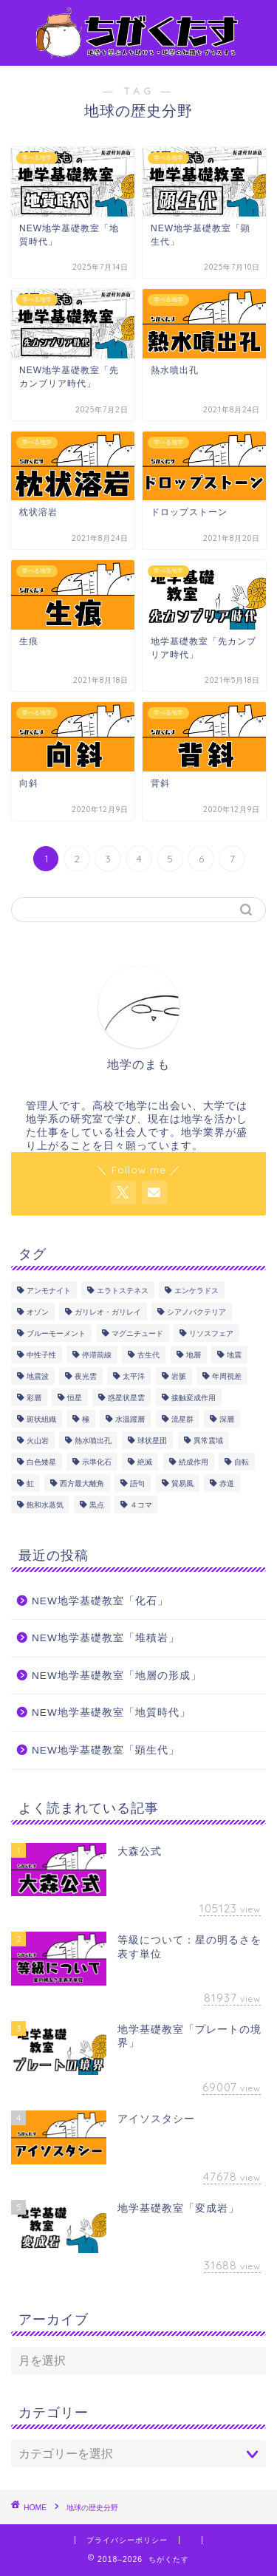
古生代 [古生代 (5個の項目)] (148, 1355)
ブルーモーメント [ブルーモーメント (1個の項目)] (56, 1333)
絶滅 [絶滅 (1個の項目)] (144, 1462)
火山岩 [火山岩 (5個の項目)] (38, 1441)
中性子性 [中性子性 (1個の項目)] (41, 1355)
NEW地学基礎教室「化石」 (100, 1600)
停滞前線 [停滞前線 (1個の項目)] (97, 1355)
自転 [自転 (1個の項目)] (241, 1462)
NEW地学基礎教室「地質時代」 (111, 1712)
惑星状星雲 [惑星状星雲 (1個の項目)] (126, 1398)
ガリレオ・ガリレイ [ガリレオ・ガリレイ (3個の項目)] (108, 1312)
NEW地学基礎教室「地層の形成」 (117, 1675)
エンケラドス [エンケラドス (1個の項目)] (196, 1291)
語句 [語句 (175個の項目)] (137, 1483)
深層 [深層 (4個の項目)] (226, 1419)
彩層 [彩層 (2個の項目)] (34, 1398)
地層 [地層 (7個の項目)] (193, 1355)
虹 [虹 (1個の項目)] (30, 1483)
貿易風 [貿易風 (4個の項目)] (182, 1483)
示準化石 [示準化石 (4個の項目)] (97, 1462)
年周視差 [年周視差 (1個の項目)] (227, 1376)
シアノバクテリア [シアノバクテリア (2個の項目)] (196, 1312)
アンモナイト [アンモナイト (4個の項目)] (49, 1291)
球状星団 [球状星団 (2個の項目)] (152, 1441)
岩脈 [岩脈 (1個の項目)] (178, 1376)
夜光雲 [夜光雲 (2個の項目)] (86, 1376)
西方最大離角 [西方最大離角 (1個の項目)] (82, 1483)
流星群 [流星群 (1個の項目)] (182, 1419)
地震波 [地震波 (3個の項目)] (38, 1376)
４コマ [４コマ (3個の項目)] (141, 1505)
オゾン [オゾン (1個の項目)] (38, 1312)
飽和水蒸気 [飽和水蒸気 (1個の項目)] (45, 1505)
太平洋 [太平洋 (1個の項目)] (134, 1376)
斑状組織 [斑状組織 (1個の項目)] (41, 1419)
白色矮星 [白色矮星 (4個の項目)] (41, 1462)
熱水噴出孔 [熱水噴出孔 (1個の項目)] (93, 1441)
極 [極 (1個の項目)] (85, 1419)
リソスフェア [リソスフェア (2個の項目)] (211, 1333)
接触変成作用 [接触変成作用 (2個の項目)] (193, 1398)
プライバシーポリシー (127, 2540)
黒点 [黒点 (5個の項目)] (96, 1505)
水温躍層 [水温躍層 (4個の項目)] (130, 1419)
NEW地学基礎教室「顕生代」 (105, 1750)
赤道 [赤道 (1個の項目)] (226, 1483)
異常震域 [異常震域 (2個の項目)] (208, 1441)
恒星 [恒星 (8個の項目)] (74, 1398)
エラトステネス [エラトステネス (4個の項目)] (122, 1291)
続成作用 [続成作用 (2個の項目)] (193, 1462)
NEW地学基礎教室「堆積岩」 (105, 1637)
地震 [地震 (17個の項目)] (234, 1355)
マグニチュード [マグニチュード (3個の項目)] (137, 1333)
